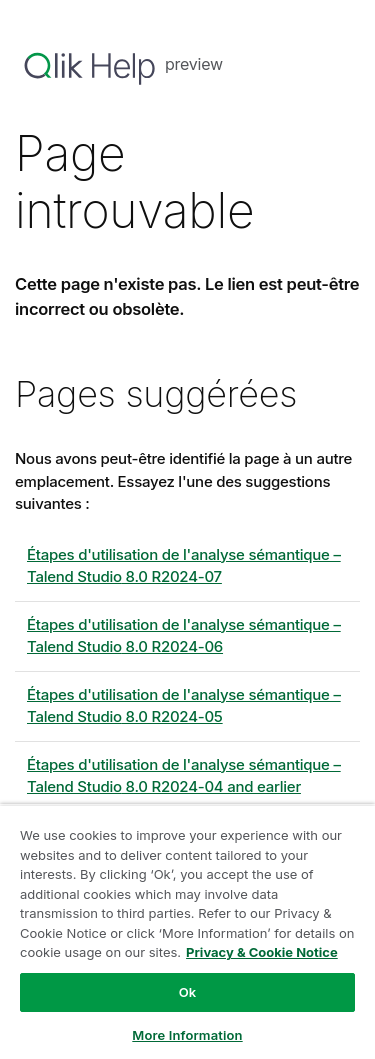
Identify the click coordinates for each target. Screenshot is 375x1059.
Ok (188, 992)
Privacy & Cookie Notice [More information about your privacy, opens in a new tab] (262, 952)
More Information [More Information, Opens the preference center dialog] (187, 1035)
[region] (187, 931)
